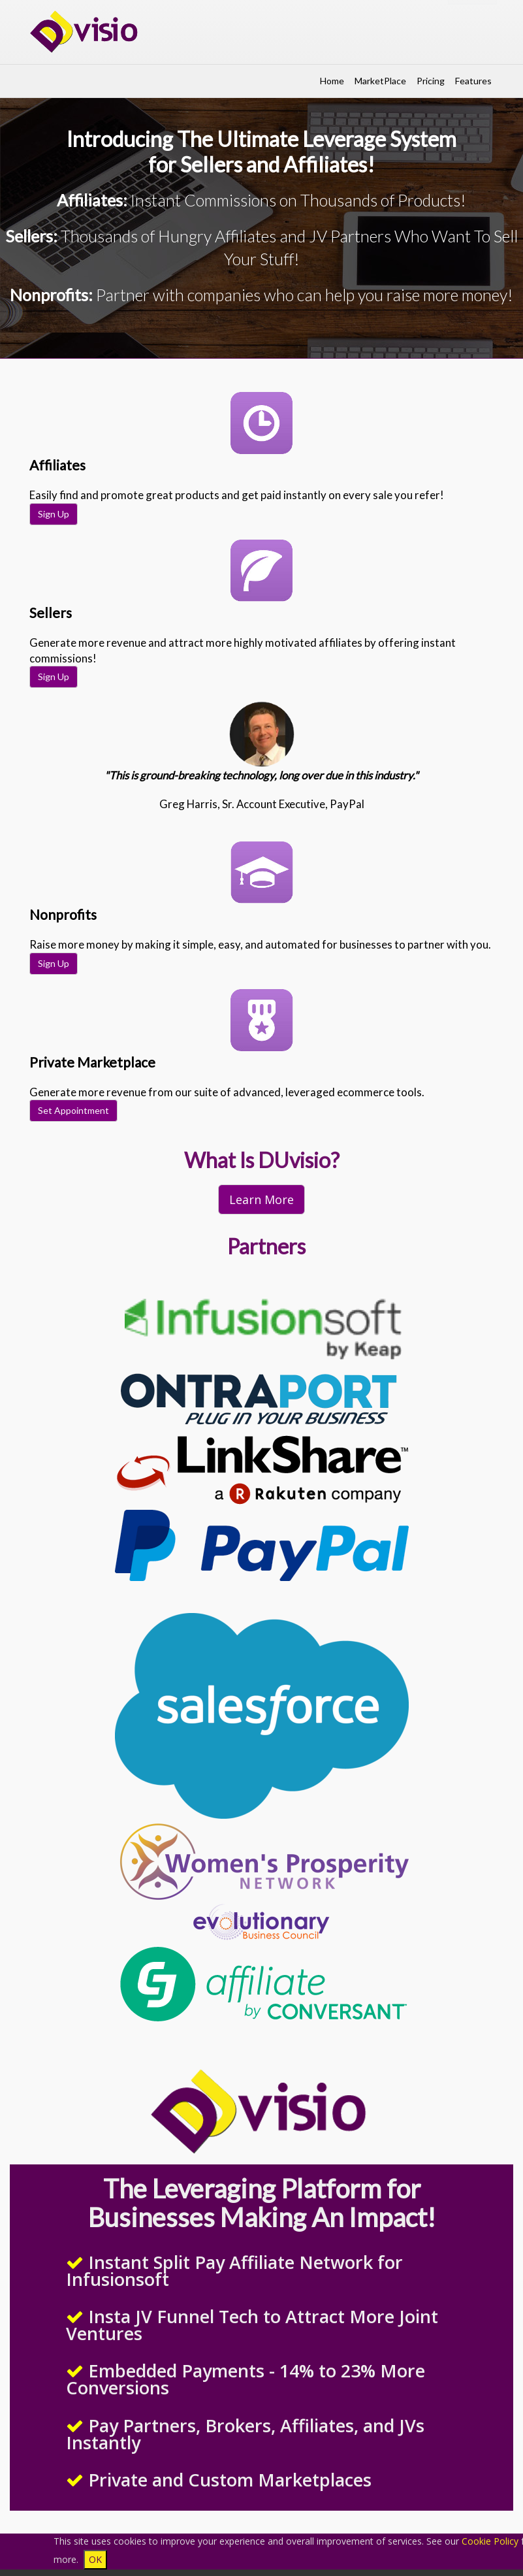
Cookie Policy (490, 2541)
